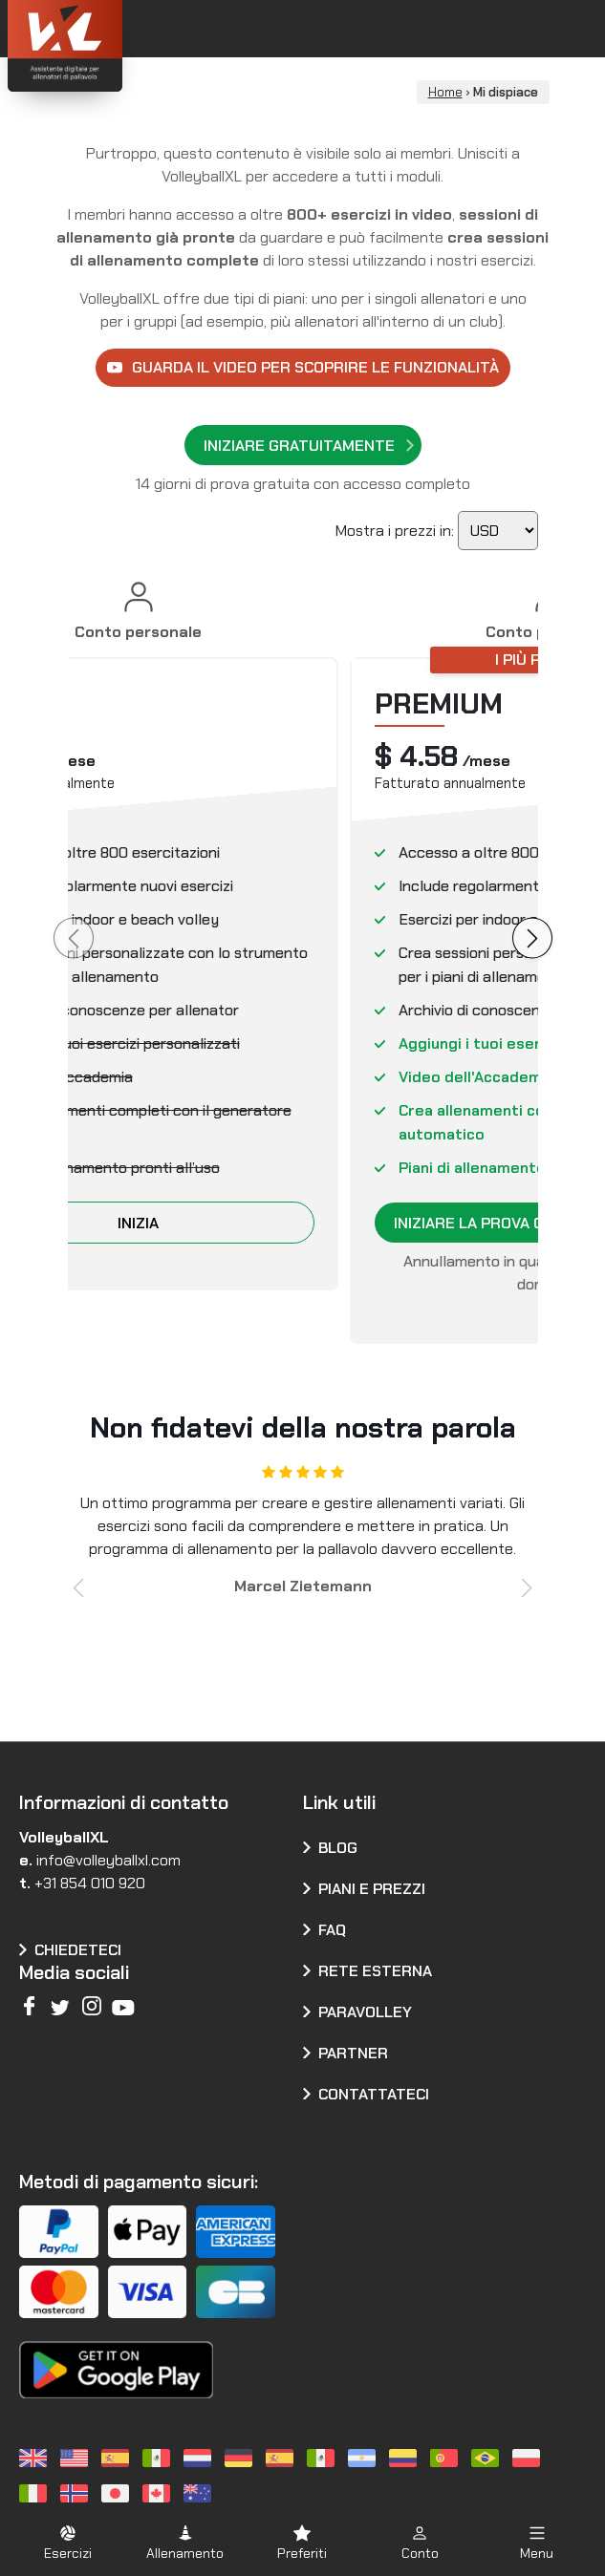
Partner (353, 2053)
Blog (337, 1848)
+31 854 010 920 (89, 1883)
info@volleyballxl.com (108, 1860)
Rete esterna (375, 1971)
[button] (79, 1588)
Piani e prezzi (371, 1889)
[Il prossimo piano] (532, 937)
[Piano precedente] (74, 937)
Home (445, 92)
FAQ (332, 1930)
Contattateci (373, 2094)
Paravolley (365, 2012)
